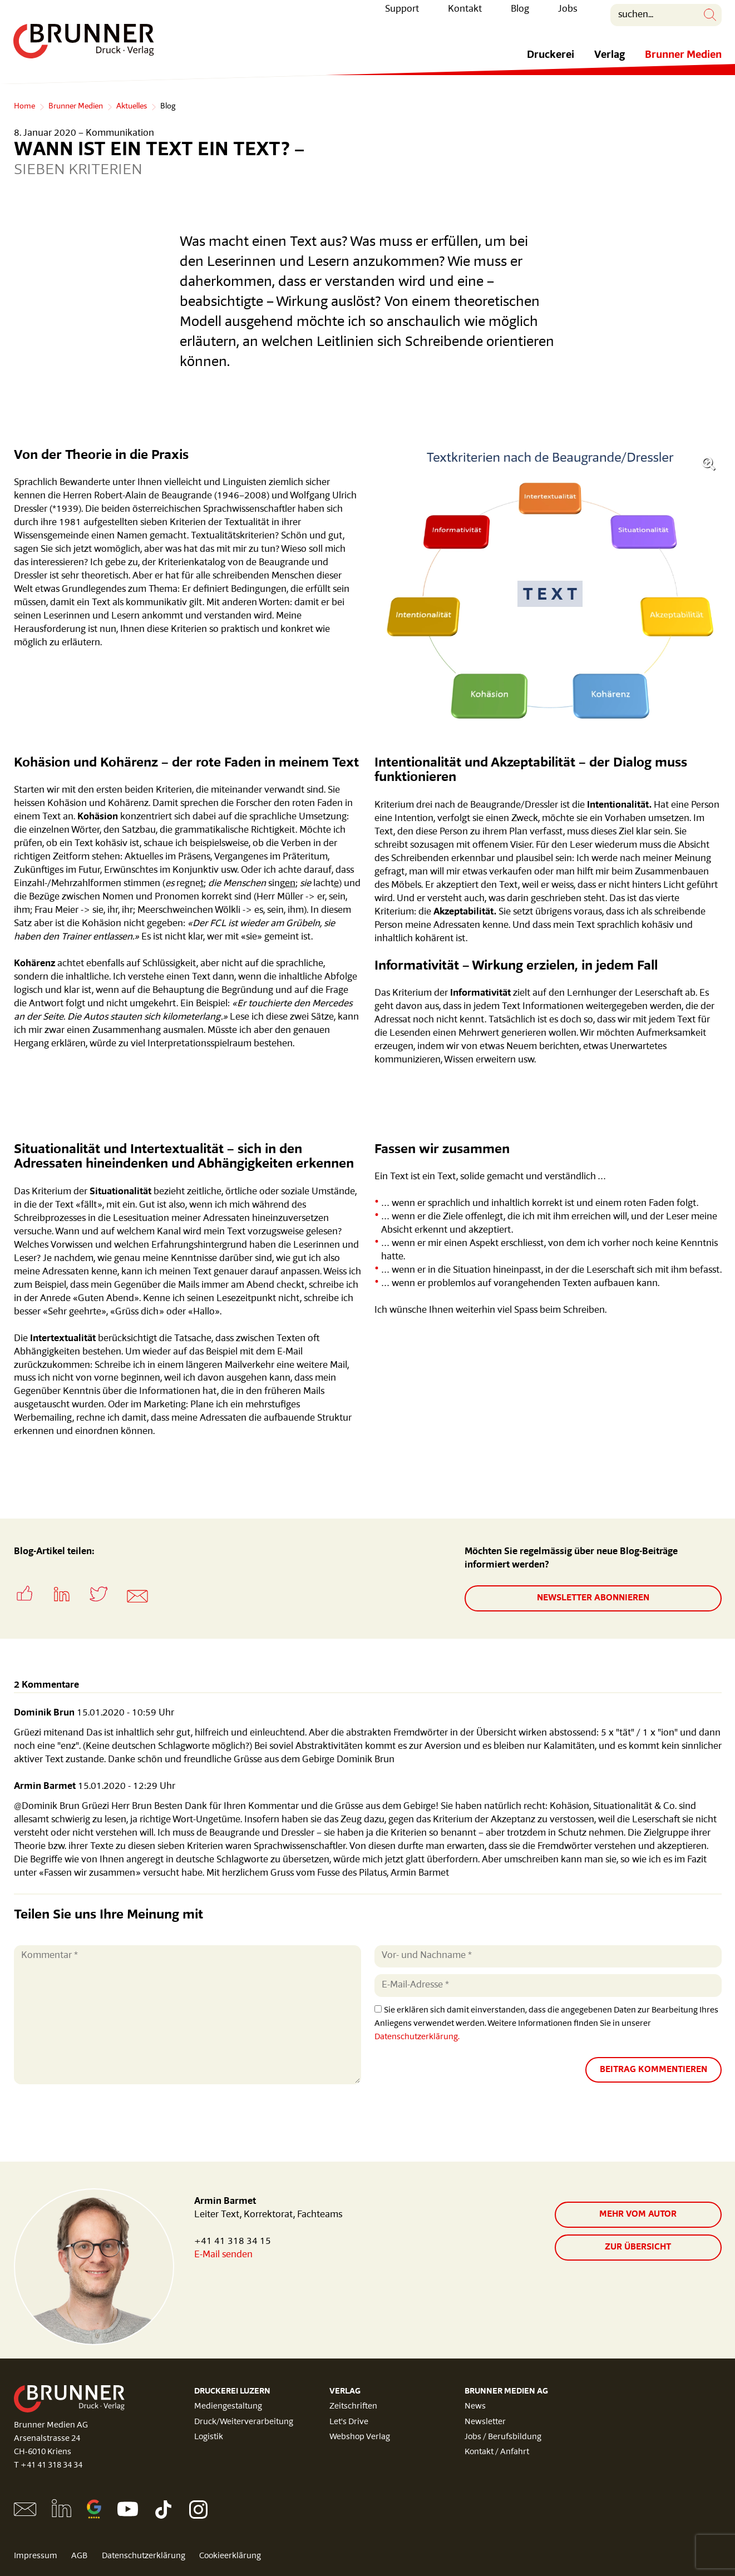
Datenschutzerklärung (145, 2556)
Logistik (208, 2437)
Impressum (35, 2556)
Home (24, 107)
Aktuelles (131, 107)
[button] (32, 1605)
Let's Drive (348, 2422)
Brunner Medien (683, 63)
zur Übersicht (638, 2247)
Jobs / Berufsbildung (503, 2437)
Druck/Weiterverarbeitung (243, 2422)
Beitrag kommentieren (653, 2068)
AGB (80, 2556)
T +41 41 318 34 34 (48, 2465)
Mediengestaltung (228, 2406)
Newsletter (485, 2422)
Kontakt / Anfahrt (497, 2452)
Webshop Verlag (359, 2437)
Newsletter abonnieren (593, 1598)
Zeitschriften (353, 2406)
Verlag (609, 63)
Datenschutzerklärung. (417, 2036)
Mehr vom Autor (638, 2214)
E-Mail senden (223, 2254)
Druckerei (550, 63)
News (475, 2406)
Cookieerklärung (233, 2556)
